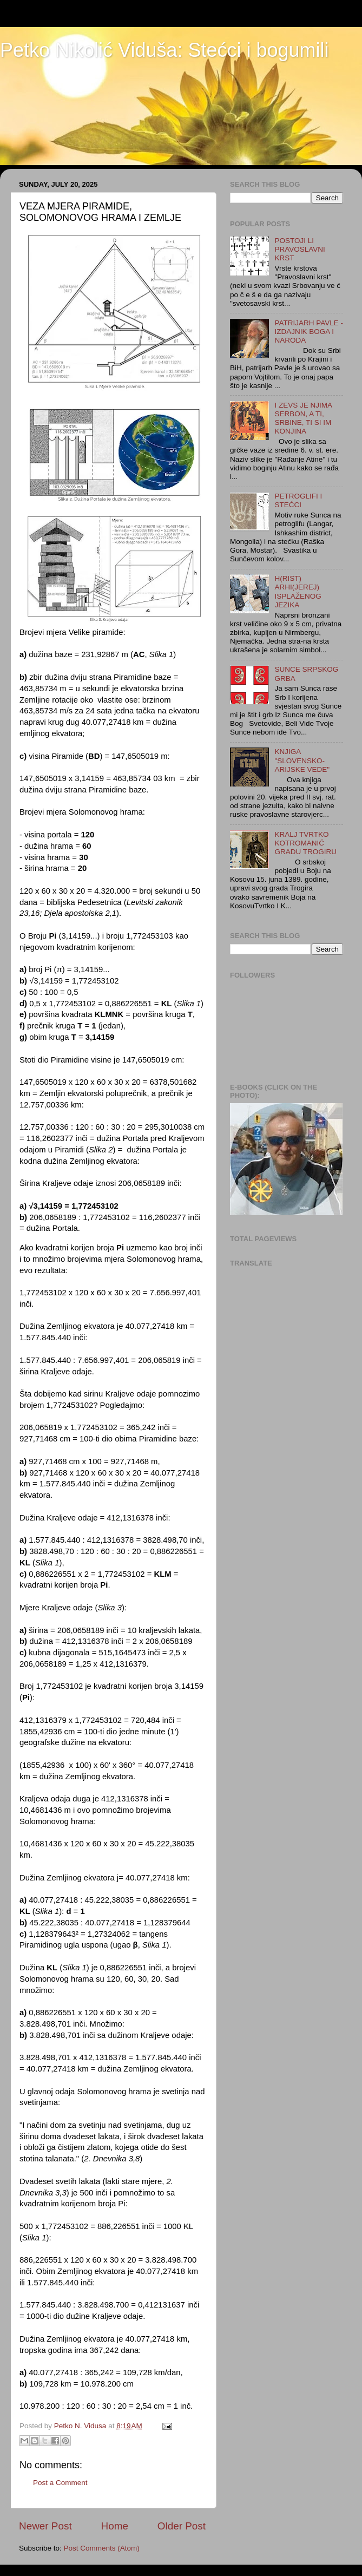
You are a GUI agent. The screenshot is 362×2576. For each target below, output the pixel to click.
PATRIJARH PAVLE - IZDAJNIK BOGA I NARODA (308, 331)
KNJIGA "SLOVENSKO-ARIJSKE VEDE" (302, 760)
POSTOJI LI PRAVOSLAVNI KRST (299, 249)
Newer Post (45, 2526)
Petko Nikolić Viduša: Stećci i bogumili (164, 50)
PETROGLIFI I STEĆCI (298, 500)
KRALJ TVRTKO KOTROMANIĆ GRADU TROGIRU (305, 843)
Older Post (181, 2526)
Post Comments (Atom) (102, 2548)
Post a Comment (60, 2483)
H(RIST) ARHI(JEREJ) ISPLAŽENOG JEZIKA (297, 591)
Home (114, 2526)
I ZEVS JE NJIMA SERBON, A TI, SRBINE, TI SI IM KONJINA (303, 418)
